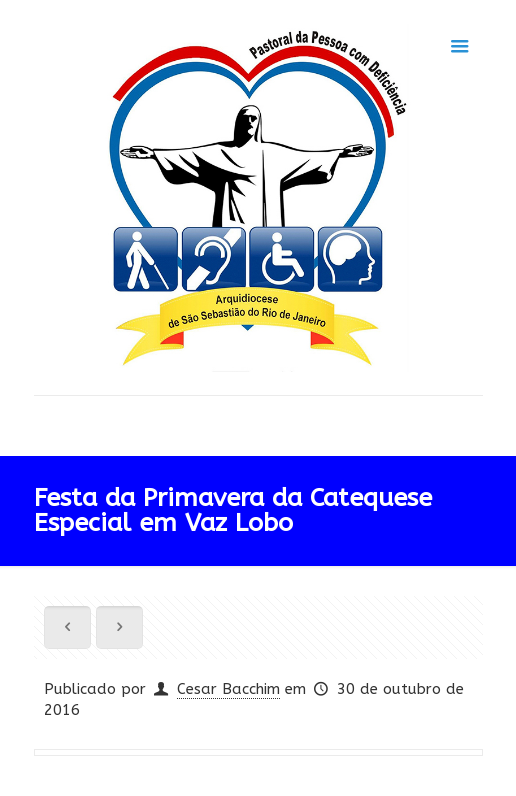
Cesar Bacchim (228, 689)
